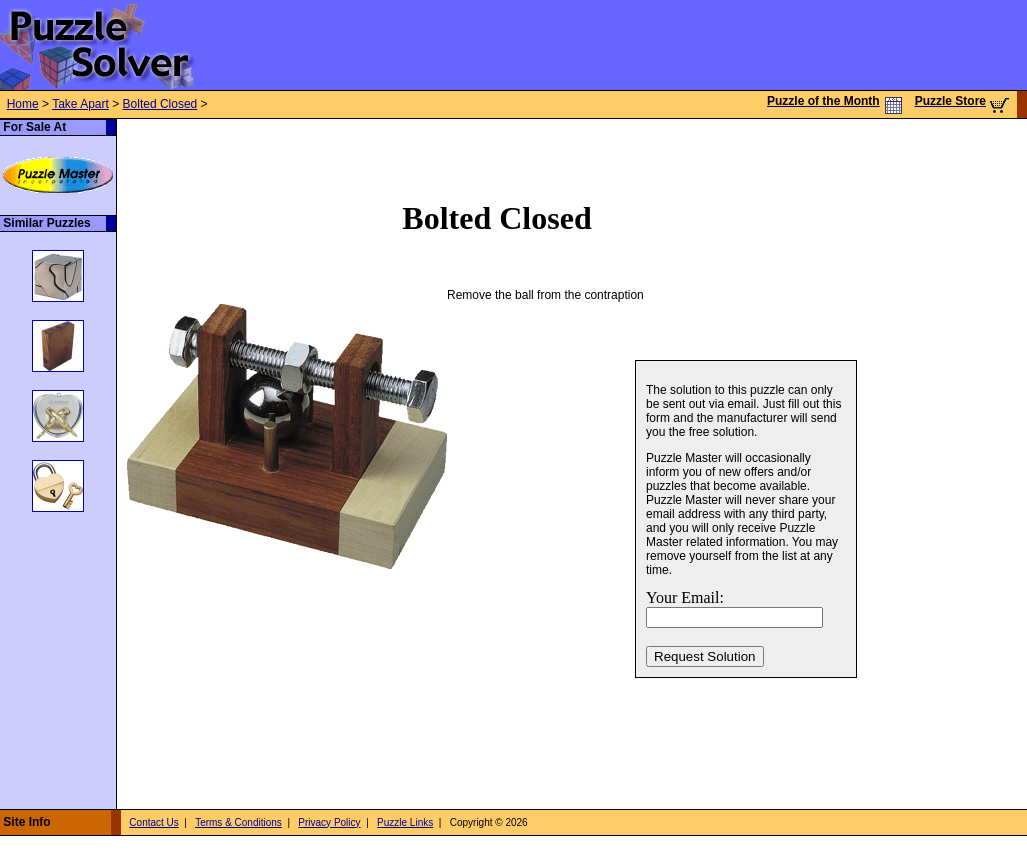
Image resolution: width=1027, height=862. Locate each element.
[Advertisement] (246, 149)
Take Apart (80, 104)
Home (23, 104)
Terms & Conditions (238, 822)
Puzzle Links (405, 822)
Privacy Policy (329, 822)
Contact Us (153, 822)
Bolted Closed (160, 104)
